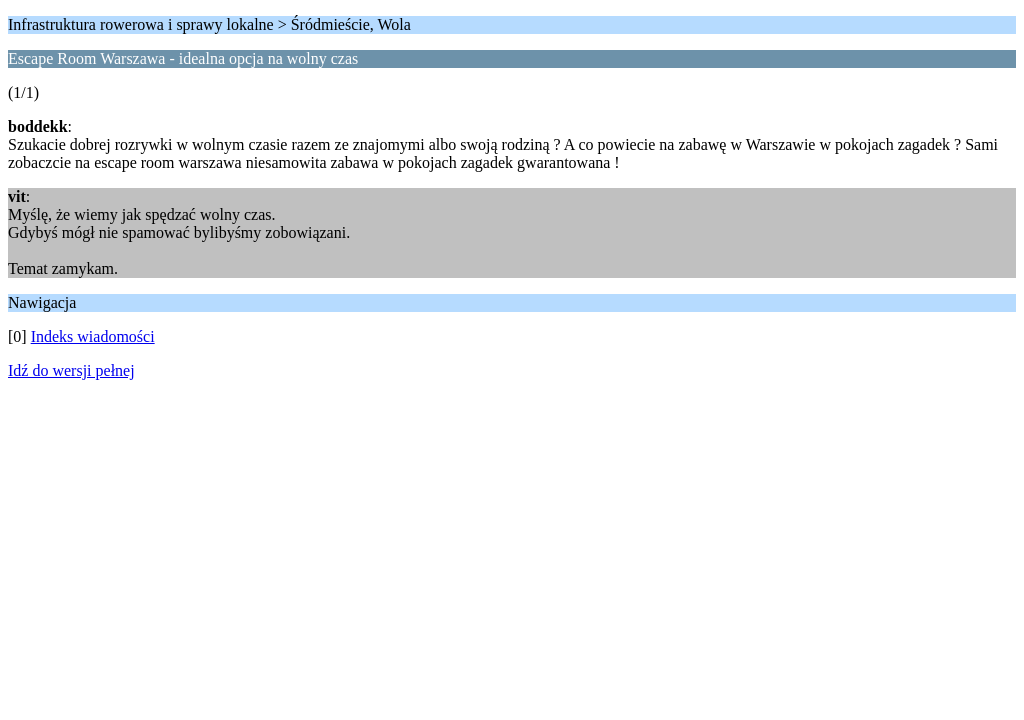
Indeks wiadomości (93, 336)
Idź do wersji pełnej (71, 370)
